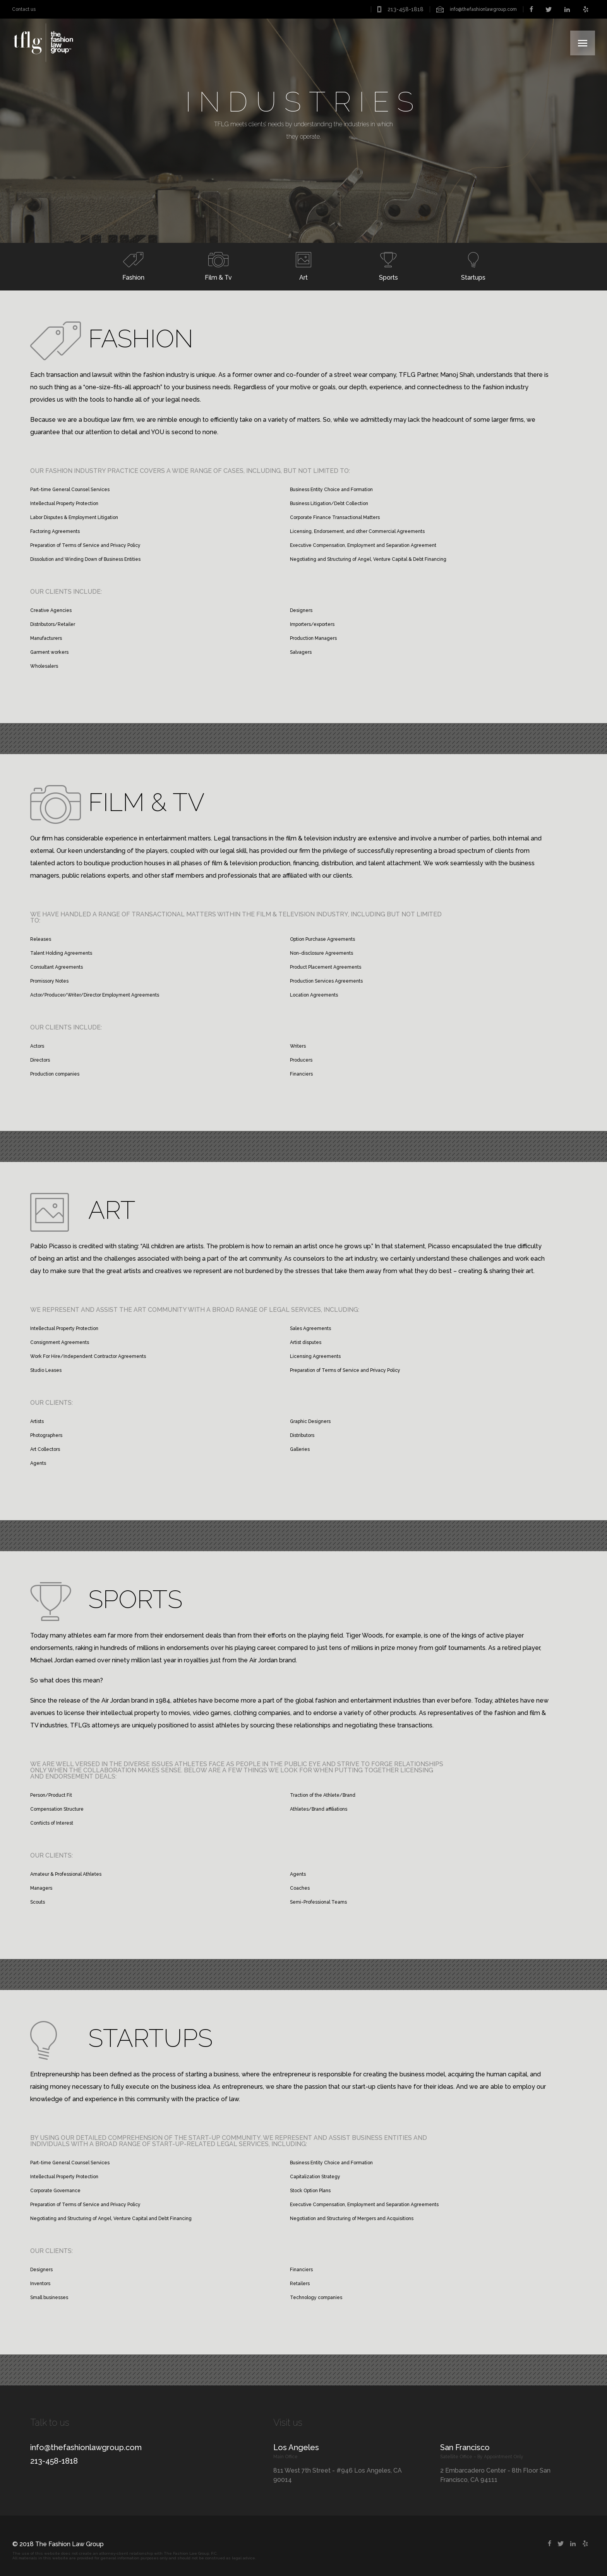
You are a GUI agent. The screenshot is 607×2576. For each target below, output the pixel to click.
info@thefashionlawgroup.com (483, 9)
